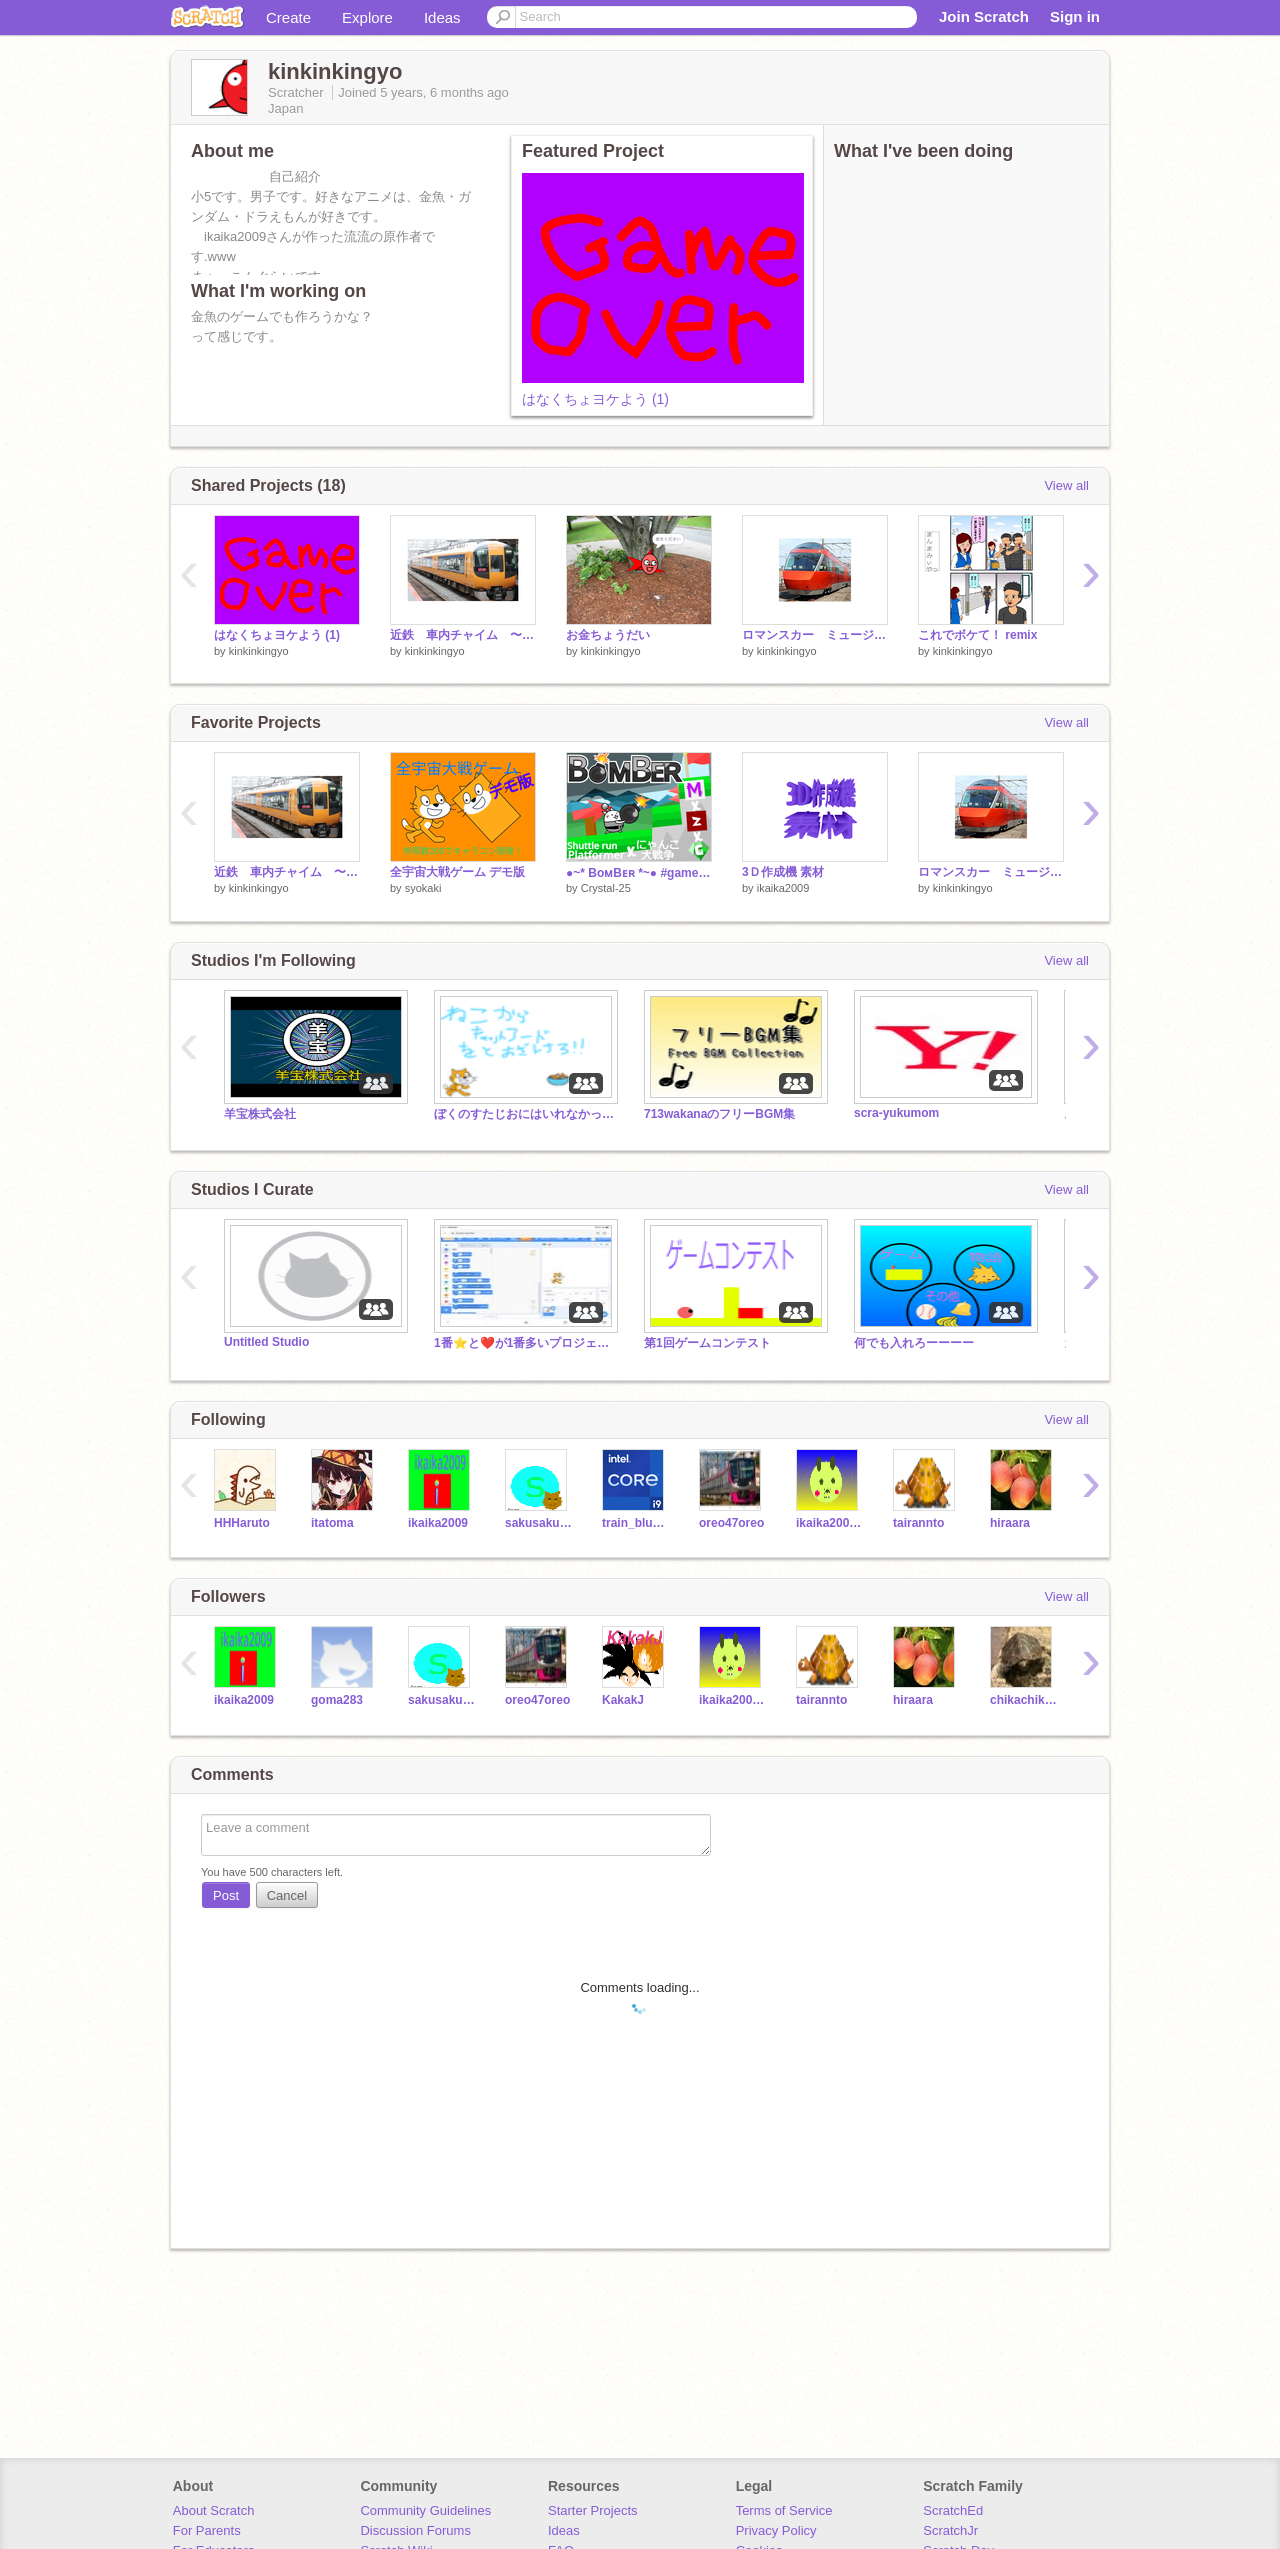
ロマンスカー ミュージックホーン (815, 635)
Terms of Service (784, 2510)
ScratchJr (950, 2530)
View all (1066, 485)
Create (288, 17)
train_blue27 (635, 1523)
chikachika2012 (1023, 1700)
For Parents (207, 2530)
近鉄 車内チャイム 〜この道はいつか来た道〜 (463, 635)
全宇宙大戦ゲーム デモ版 (457, 872)
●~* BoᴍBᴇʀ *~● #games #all (639, 873)
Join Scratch (984, 16)
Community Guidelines (425, 2510)
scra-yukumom (896, 1113)
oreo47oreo (731, 1523)
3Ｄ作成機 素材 (783, 872)
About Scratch (214, 2510)
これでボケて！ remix (977, 635)
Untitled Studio (266, 1342)
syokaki (423, 888)
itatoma (332, 1523)
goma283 (337, 1700)
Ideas (442, 17)
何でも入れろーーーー (914, 1343)
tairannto (918, 1523)
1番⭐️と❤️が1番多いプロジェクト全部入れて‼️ (524, 1343)
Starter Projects (593, 2510)
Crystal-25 (606, 888)
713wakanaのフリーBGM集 (719, 1114)
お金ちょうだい (608, 635)
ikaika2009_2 (829, 1523)
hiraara (1010, 1523)
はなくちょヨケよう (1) (595, 399)
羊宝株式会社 (260, 1114)
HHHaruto (242, 1523)
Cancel (287, 1895)
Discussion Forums (415, 2530)
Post (226, 1895)
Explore (367, 17)
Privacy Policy (776, 2530)
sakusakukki (538, 1523)
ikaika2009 (783, 888)
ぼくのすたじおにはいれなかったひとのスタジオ (524, 1114)
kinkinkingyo (259, 651)
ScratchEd (953, 2510)
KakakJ (623, 1700)
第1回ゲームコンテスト (707, 1343)
